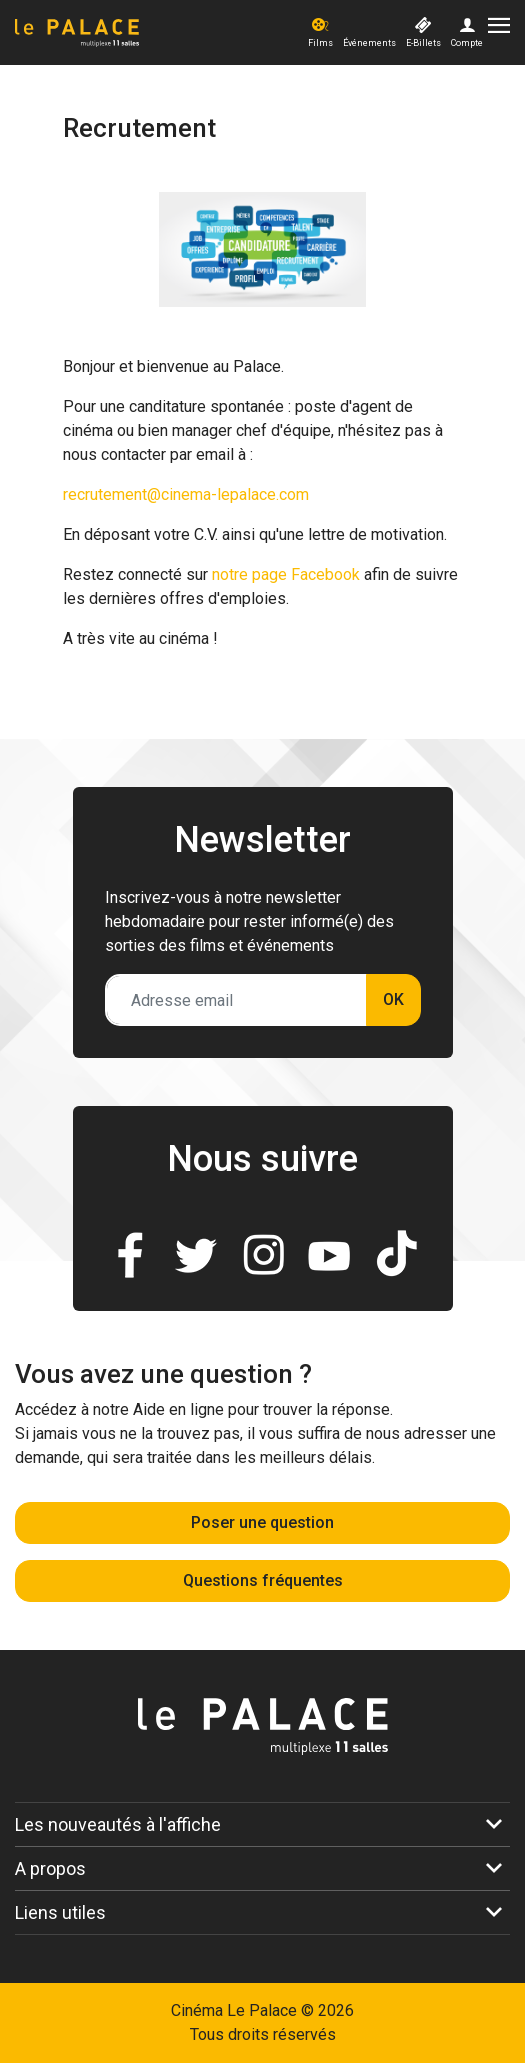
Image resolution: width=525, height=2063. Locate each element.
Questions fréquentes (263, 1580)
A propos (50, 1868)
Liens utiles (60, 1912)
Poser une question (262, 1522)
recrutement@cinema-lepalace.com (186, 494)
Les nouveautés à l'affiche (118, 1824)
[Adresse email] (236, 1000)
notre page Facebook (286, 574)
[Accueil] (159, 33)
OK (393, 999)
